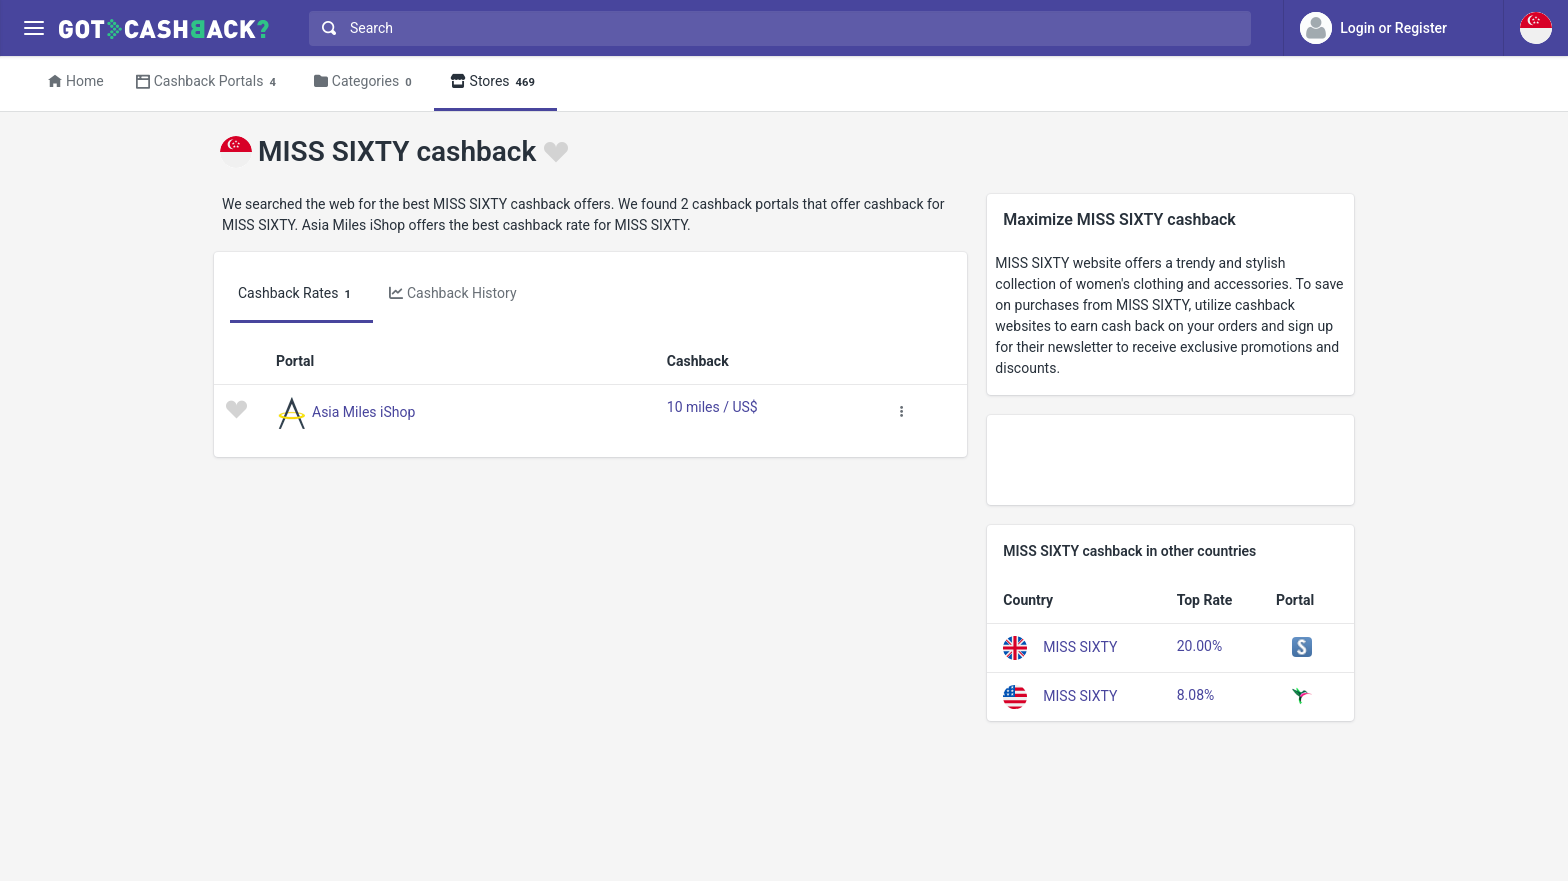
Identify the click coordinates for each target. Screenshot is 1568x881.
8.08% (1196, 695)
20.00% (1199, 646)
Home (76, 81)
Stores (495, 82)
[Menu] (33, 28)
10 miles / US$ (712, 407)
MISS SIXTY (1080, 647)
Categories (366, 82)
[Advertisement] (1170, 460)
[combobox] (775, 28)
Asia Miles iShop (363, 411)
